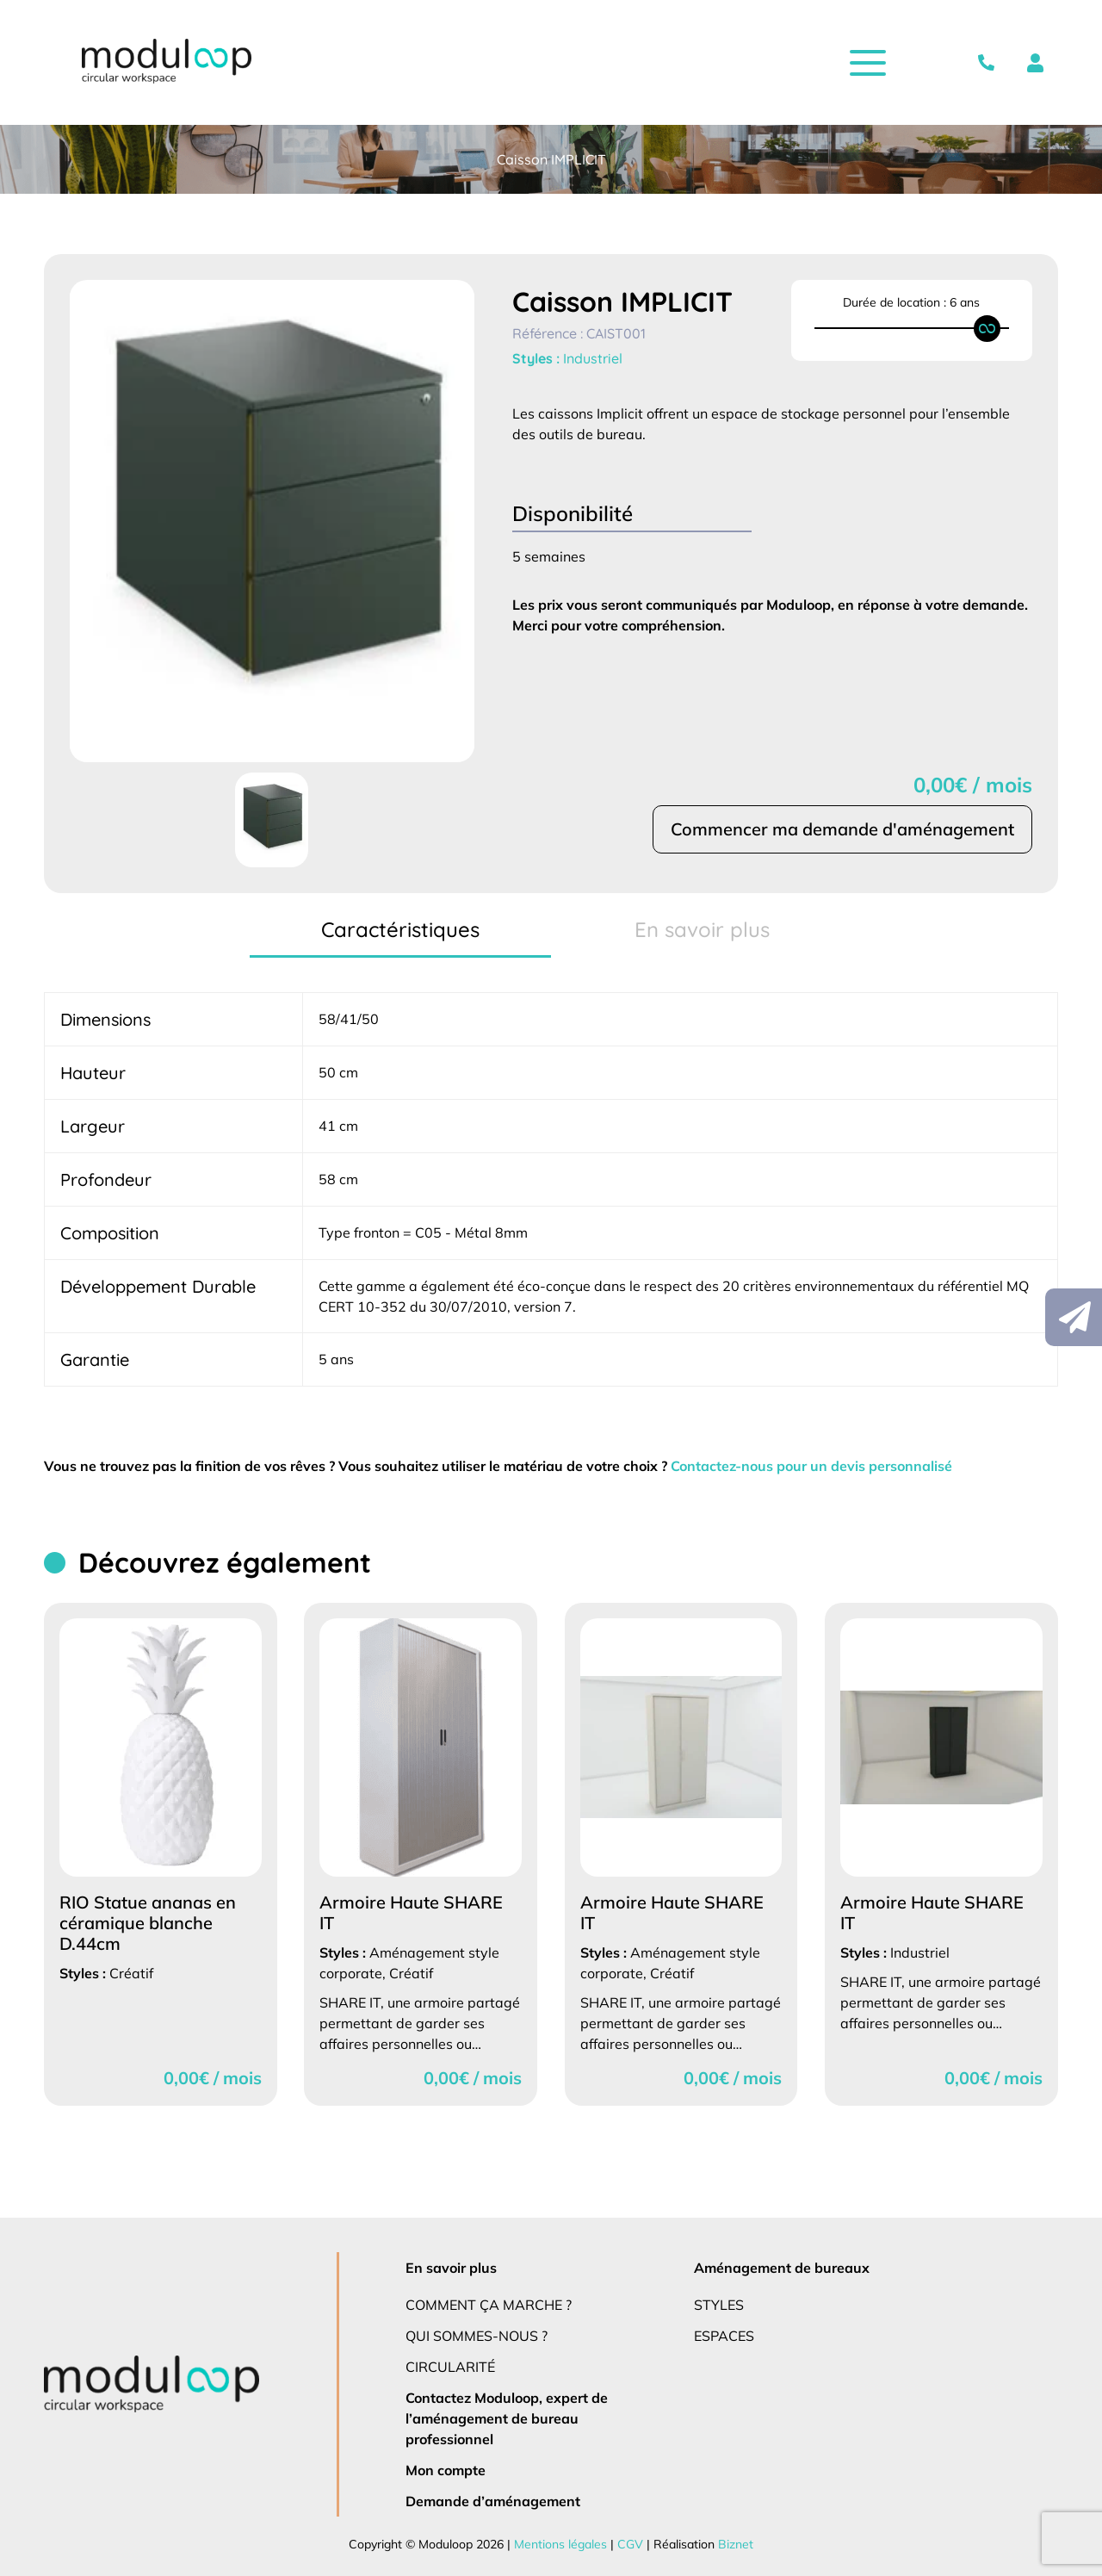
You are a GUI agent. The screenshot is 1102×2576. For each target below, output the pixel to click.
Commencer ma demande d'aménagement (841, 829)
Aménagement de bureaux (780, 2267)
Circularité (452, 2366)
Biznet (730, 2544)
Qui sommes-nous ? (478, 2335)
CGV (628, 2544)
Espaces (726, 2335)
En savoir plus (452, 2267)
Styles (720, 2304)
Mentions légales (560, 2544)
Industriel (593, 358)
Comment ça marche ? (489, 2304)
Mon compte (446, 2469)
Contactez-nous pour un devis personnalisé (827, 1465)
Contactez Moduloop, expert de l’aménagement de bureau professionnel (508, 2418)
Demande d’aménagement (491, 2500)
